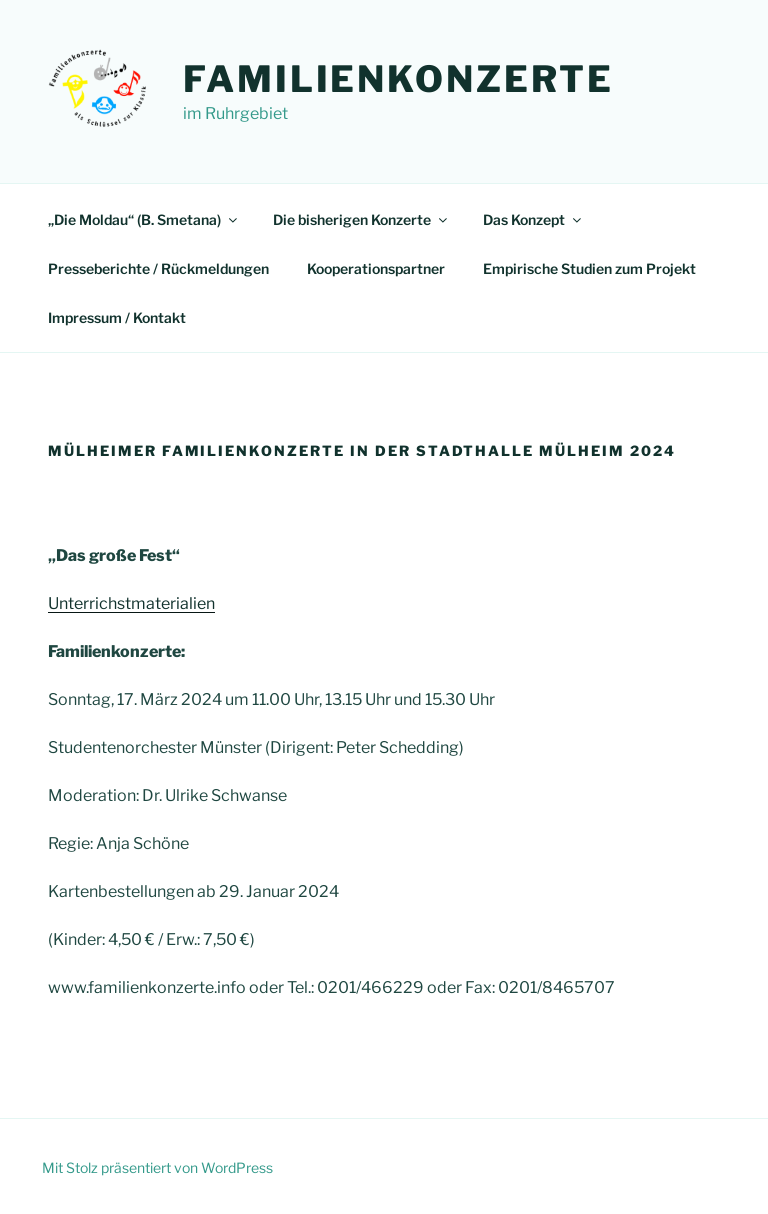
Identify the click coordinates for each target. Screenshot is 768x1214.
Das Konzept (533, 219)
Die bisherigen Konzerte (361, 219)
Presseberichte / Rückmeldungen (158, 268)
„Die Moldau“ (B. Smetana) (144, 219)
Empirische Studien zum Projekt (589, 268)
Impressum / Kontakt (117, 317)
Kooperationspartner (376, 268)
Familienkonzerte (398, 79)
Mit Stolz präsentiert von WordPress (157, 1167)
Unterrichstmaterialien (131, 603)
